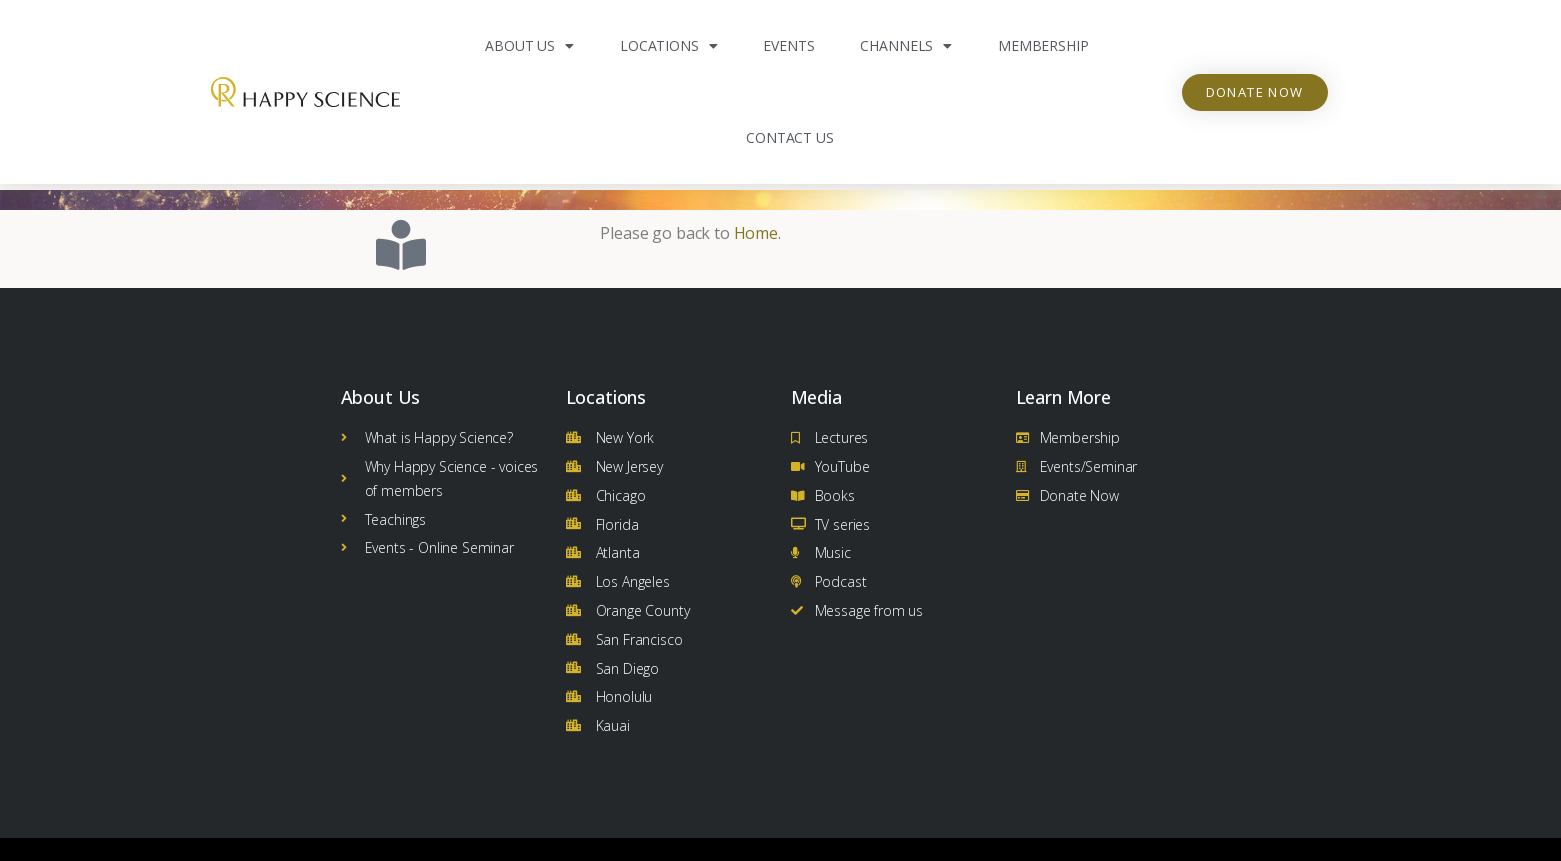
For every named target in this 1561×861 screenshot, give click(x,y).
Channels (906, 46)
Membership (1043, 45)
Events (788, 45)
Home (756, 227)
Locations (668, 46)
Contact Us (789, 137)
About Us (529, 46)
